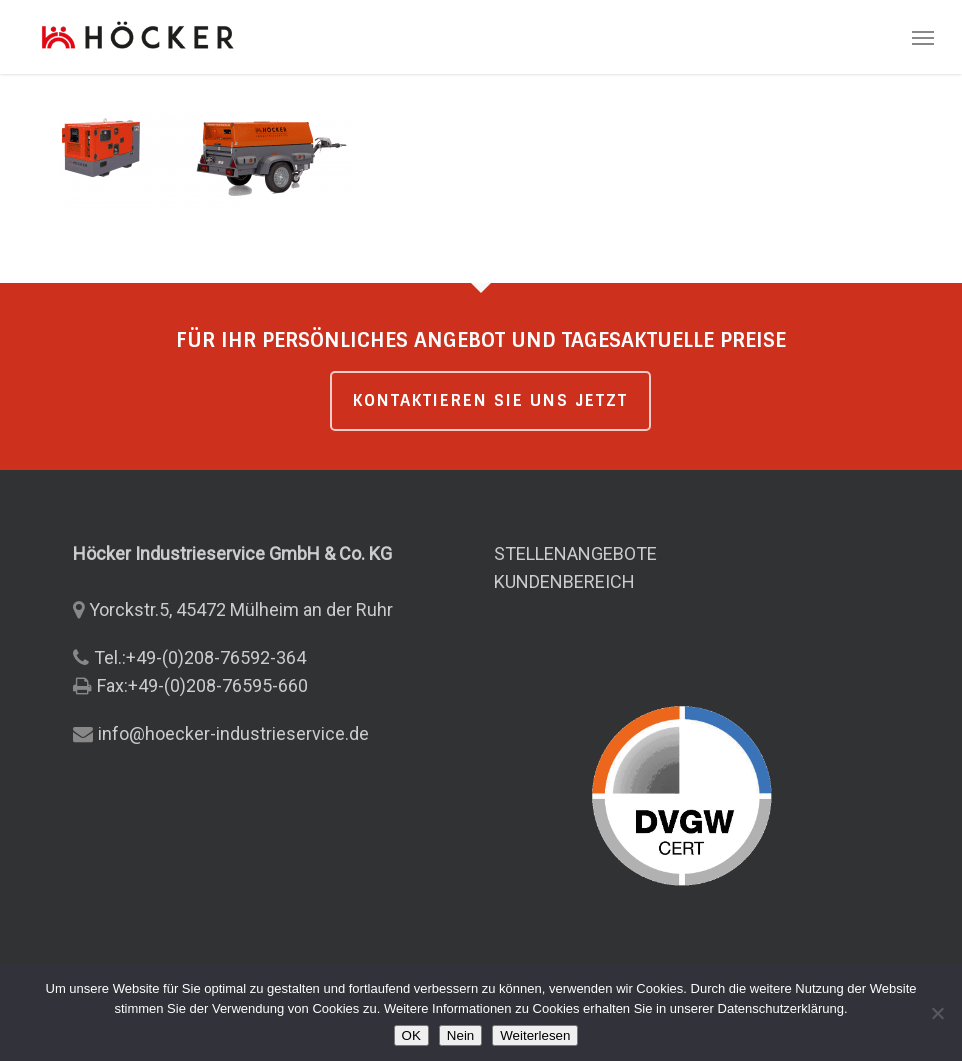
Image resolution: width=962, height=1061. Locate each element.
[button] (923, 37)
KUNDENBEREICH (564, 581)
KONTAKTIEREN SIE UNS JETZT (490, 400)
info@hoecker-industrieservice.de (233, 733)
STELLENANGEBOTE (575, 553)
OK (411, 1035)
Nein (460, 1035)
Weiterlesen (535, 1035)
